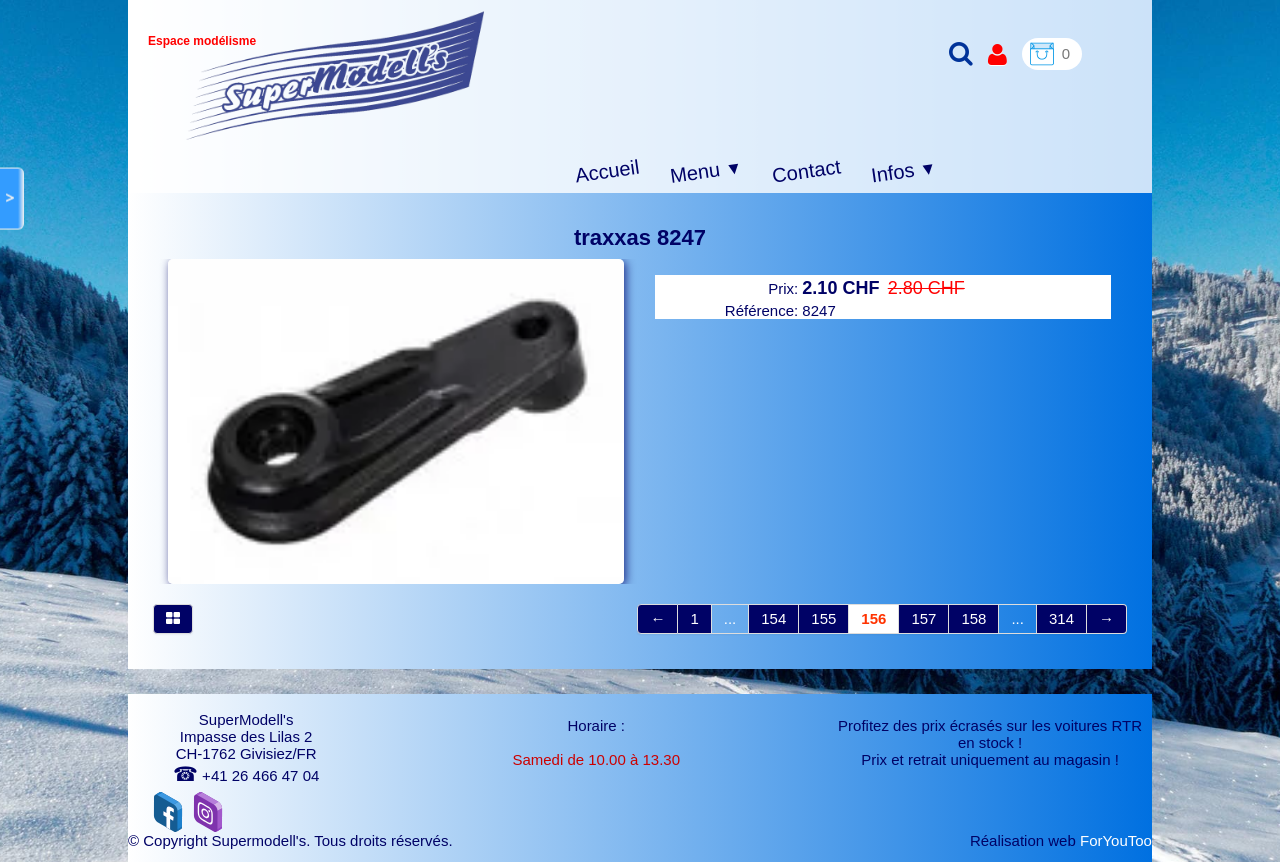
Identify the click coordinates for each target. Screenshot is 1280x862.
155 (823, 618)
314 (1061, 618)
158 (973, 618)
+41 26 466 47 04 (246, 775)
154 (773, 618)
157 (923, 618)
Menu (706, 172)
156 (873, 618)
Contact (806, 170)
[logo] (335, 75)
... (730, 618)
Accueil (607, 171)
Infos (904, 172)
